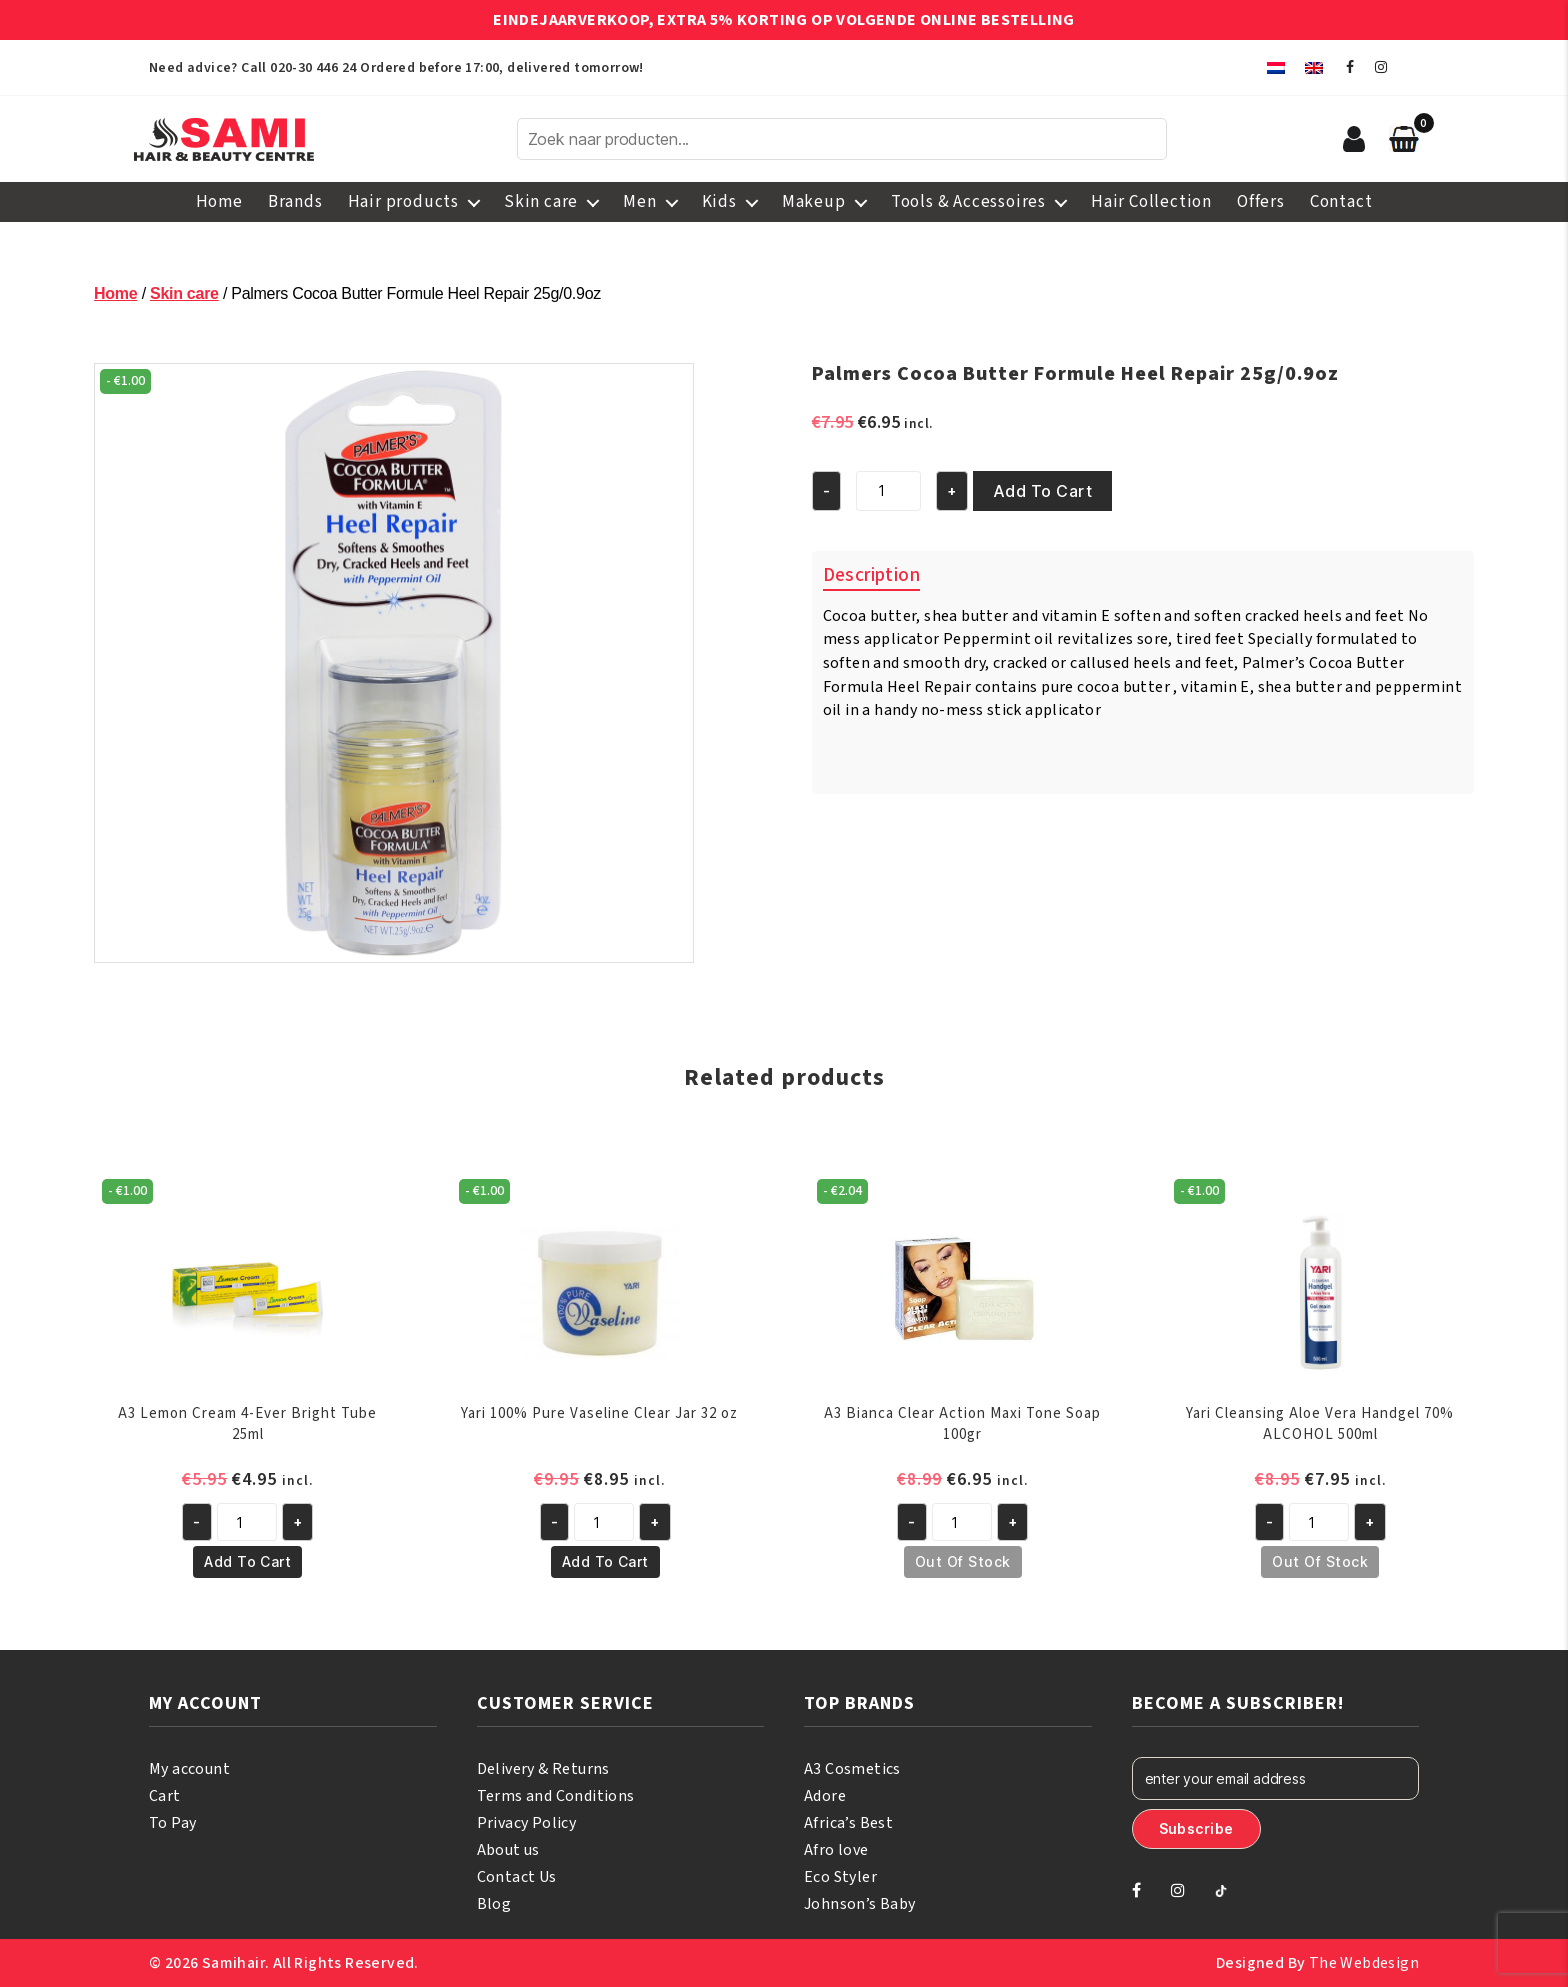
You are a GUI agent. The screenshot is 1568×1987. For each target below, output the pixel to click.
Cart (165, 1796)
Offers (1261, 202)
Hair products (403, 202)
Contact (1341, 202)
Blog (494, 1904)
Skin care (541, 202)
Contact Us (517, 1877)
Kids (719, 202)
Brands (295, 202)
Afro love (836, 1850)
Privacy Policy (527, 1823)
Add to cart (1043, 491)
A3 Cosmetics (852, 1769)
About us (508, 1850)
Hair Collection (1151, 202)
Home (219, 202)
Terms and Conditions (556, 1796)
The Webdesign (1364, 1963)
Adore (825, 1796)
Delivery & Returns (543, 1769)
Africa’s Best (848, 1823)
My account (189, 1769)
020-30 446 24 (313, 68)
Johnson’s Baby (860, 1904)
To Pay (172, 1823)
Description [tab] (871, 575)
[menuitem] (1276, 67)
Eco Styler (840, 1877)
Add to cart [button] (247, 1561)
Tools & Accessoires (968, 202)
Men (639, 202)
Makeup (814, 202)
